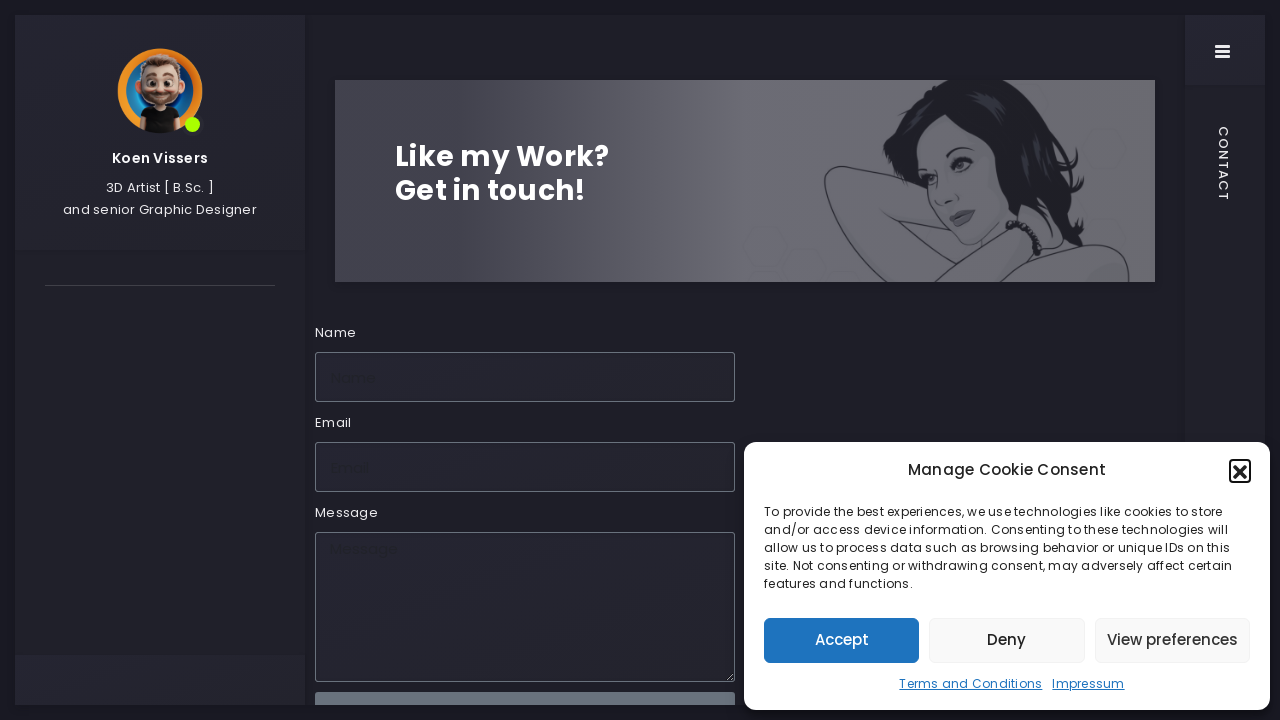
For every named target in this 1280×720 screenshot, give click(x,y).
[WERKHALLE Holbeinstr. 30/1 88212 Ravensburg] (965, 430)
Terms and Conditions (970, 683)
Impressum (1088, 683)
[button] (1240, 470)
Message (346, 512)
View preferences (1172, 639)
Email (333, 422)
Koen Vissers (160, 158)
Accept (842, 639)
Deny (1006, 639)
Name (335, 332)
